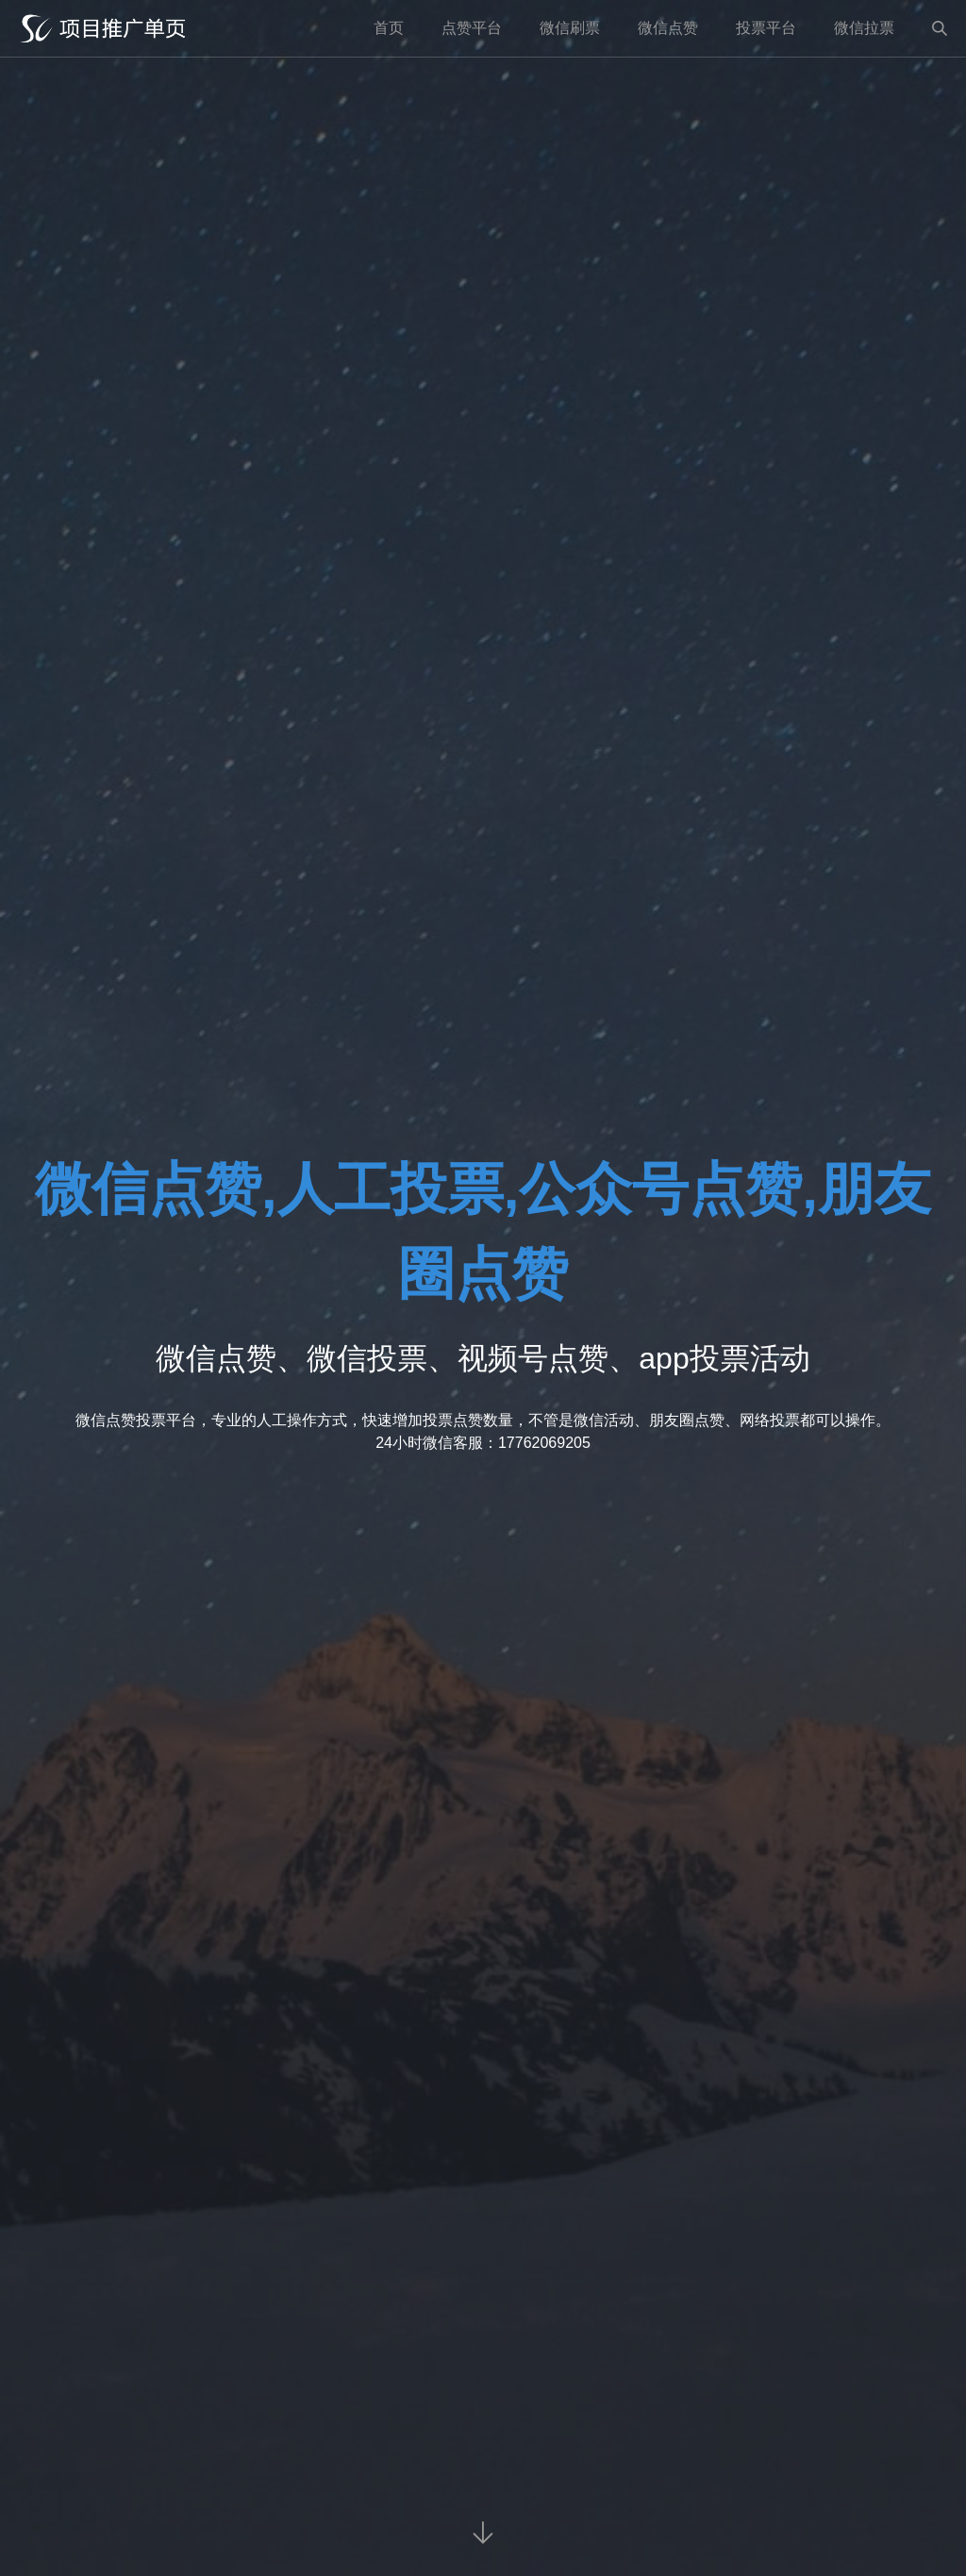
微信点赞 (668, 28)
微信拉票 (864, 28)
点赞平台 (471, 28)
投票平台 (766, 28)
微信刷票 (570, 28)
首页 (389, 28)
